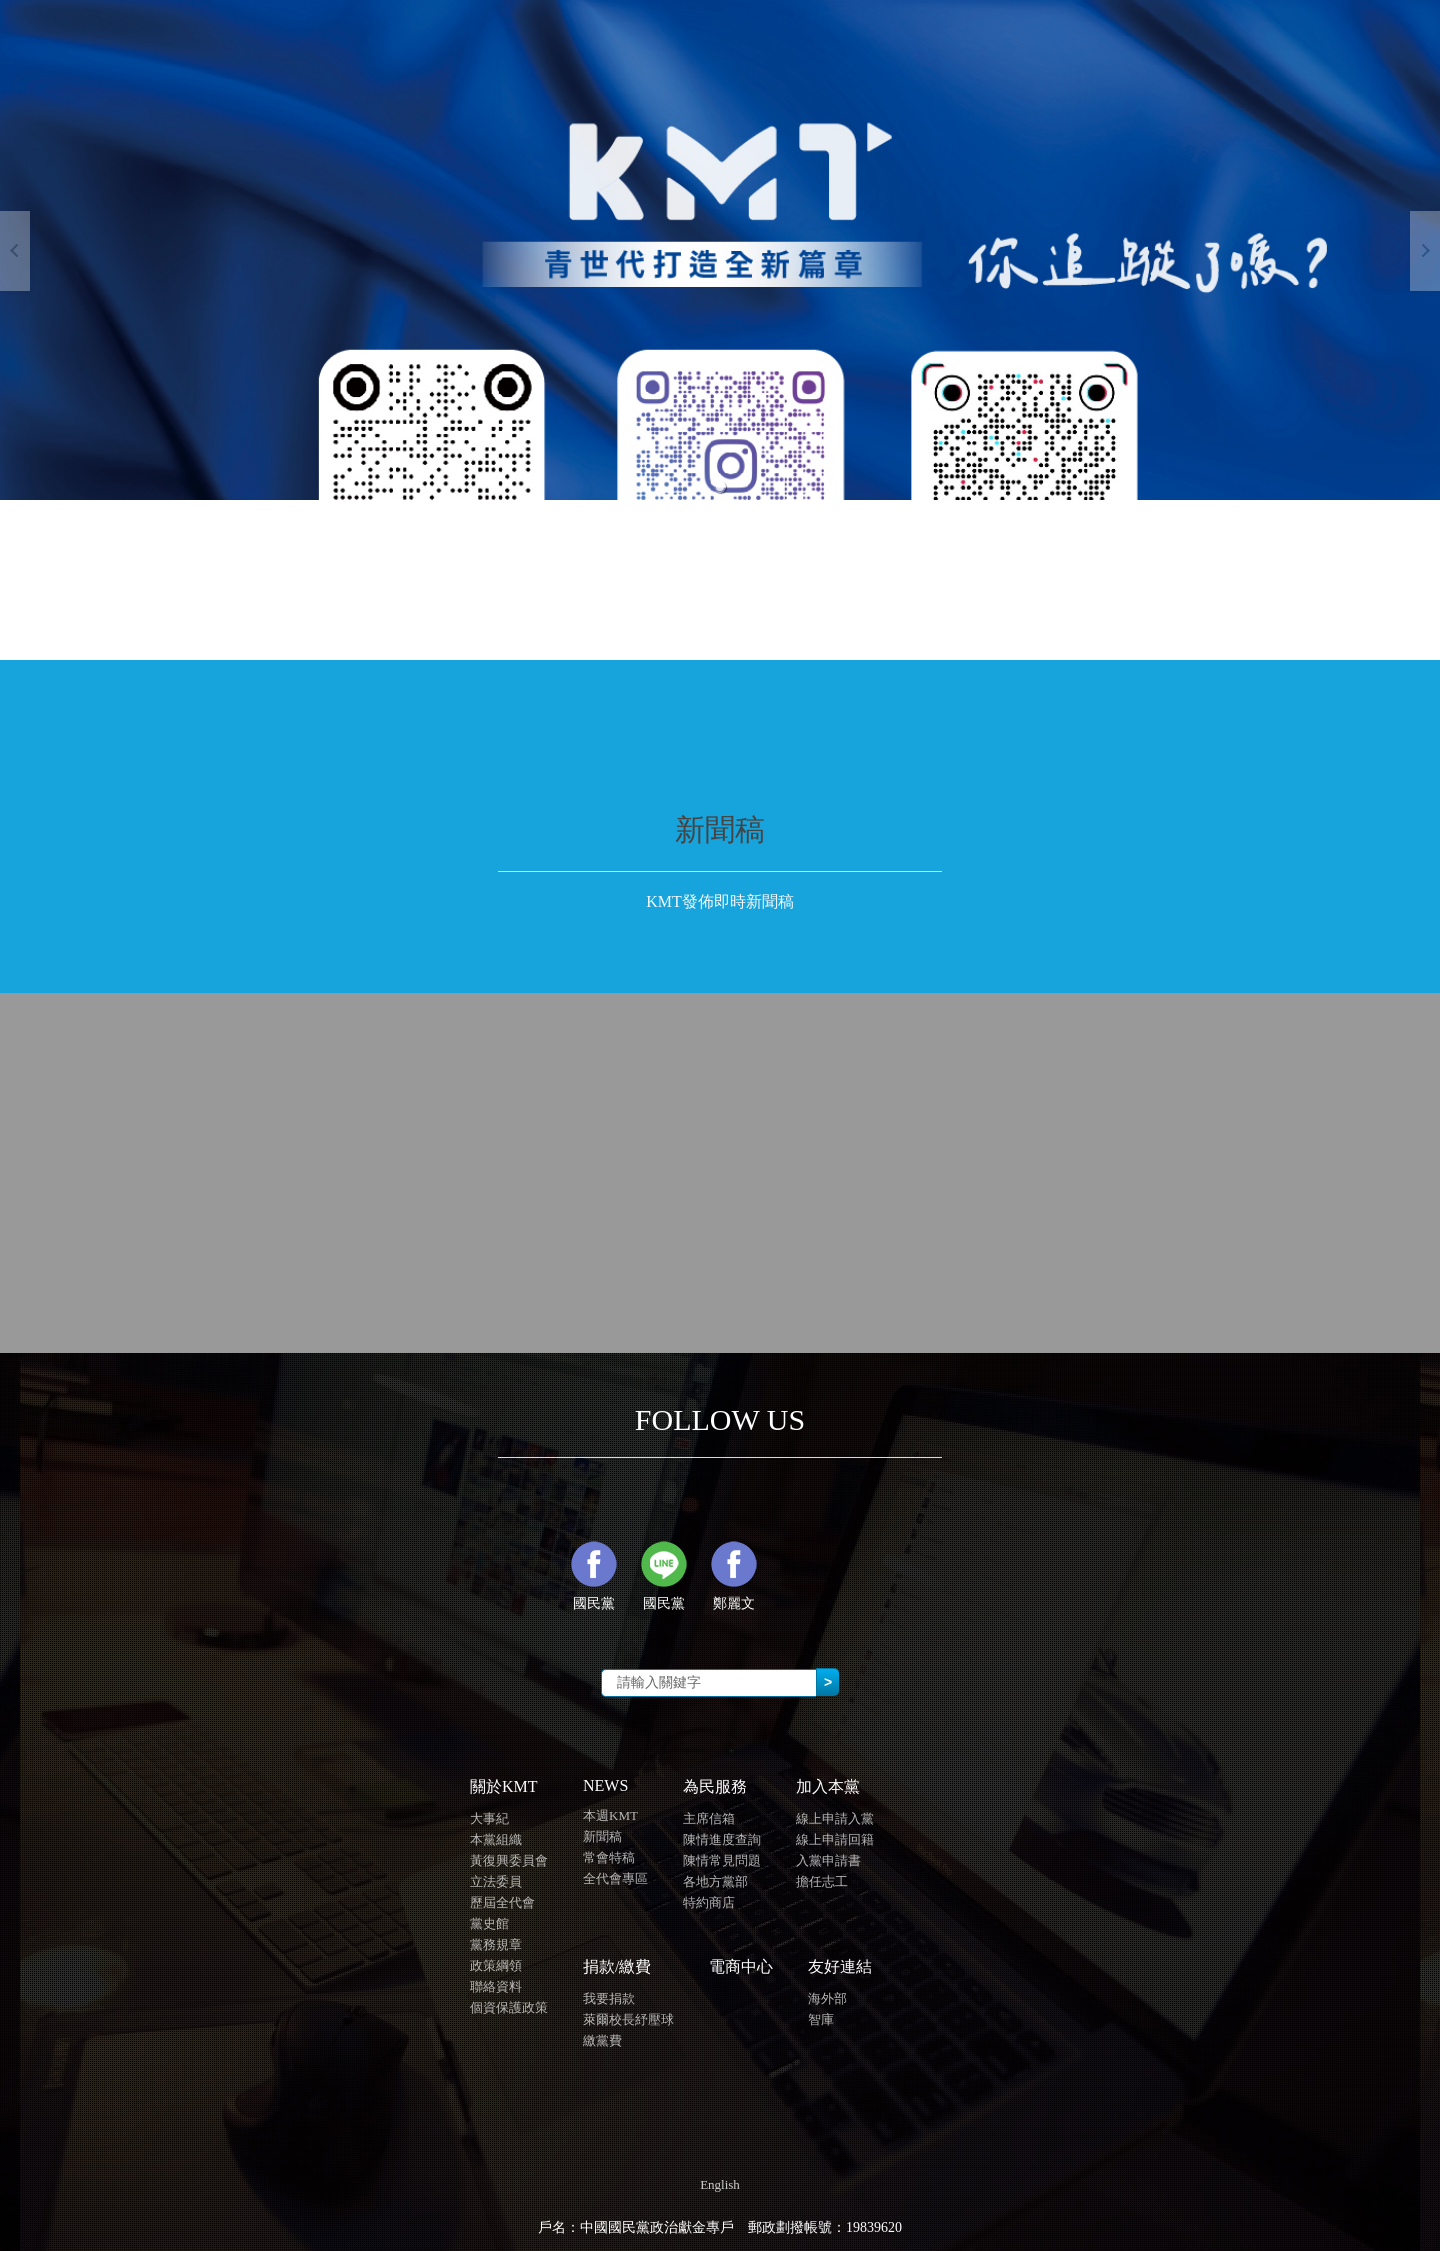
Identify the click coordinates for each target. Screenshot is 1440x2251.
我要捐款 (609, 1998)
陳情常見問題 (722, 1860)
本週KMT (610, 1815)
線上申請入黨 (835, 1818)
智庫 (821, 2019)
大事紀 (489, 1818)
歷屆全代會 (502, 1902)
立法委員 (496, 1881)
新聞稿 (602, 1836)
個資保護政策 (509, 2007)
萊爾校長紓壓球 (628, 2019)
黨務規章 (496, 1944)
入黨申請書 (828, 1860)
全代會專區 (615, 1878)
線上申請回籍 (835, 1839)
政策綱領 (496, 1965)
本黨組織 (496, 1839)
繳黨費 (602, 2040)
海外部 (827, 1998)
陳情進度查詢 (722, 1839)
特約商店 (709, 1902)
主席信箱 (709, 1818)
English (720, 2184)
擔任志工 (822, 1881)
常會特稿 (609, 1857)
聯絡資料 (496, 1986)
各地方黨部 (715, 1881)
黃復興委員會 (509, 1860)
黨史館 (489, 1923)
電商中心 (741, 1966)
